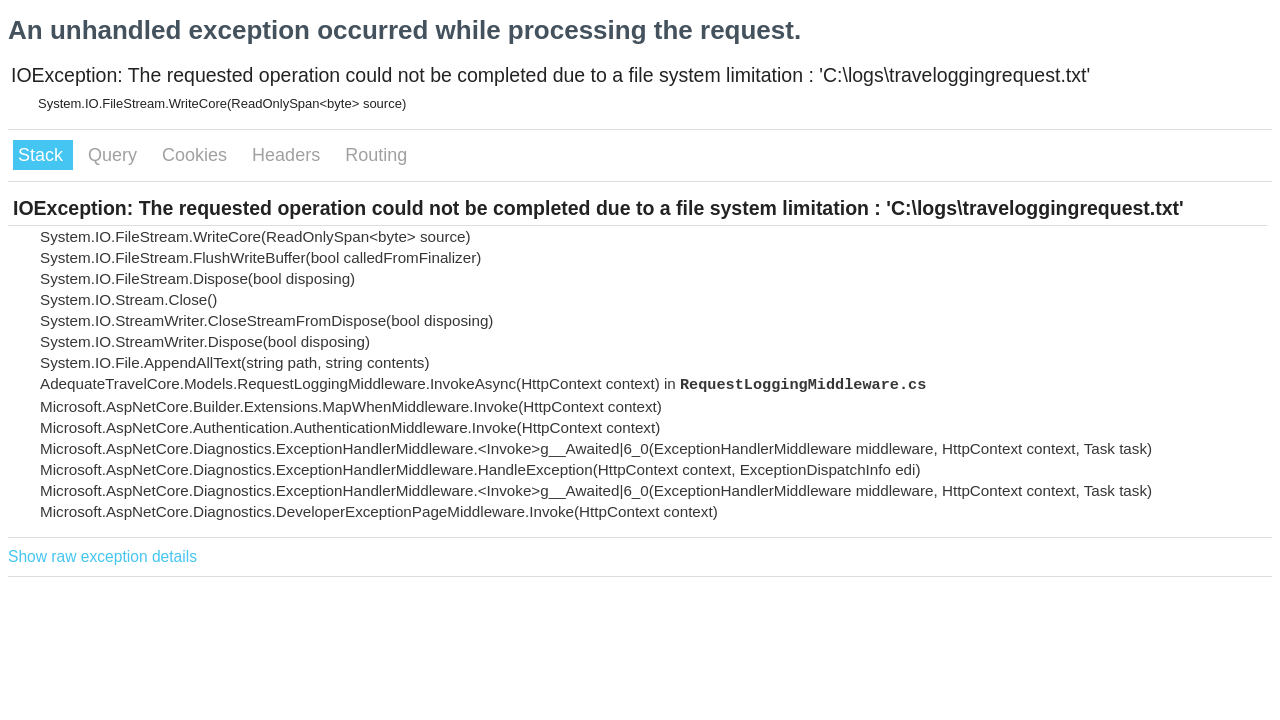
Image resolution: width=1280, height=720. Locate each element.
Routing (376, 155)
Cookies (197, 155)
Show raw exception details (102, 556)
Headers (288, 155)
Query (115, 155)
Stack (43, 155)
